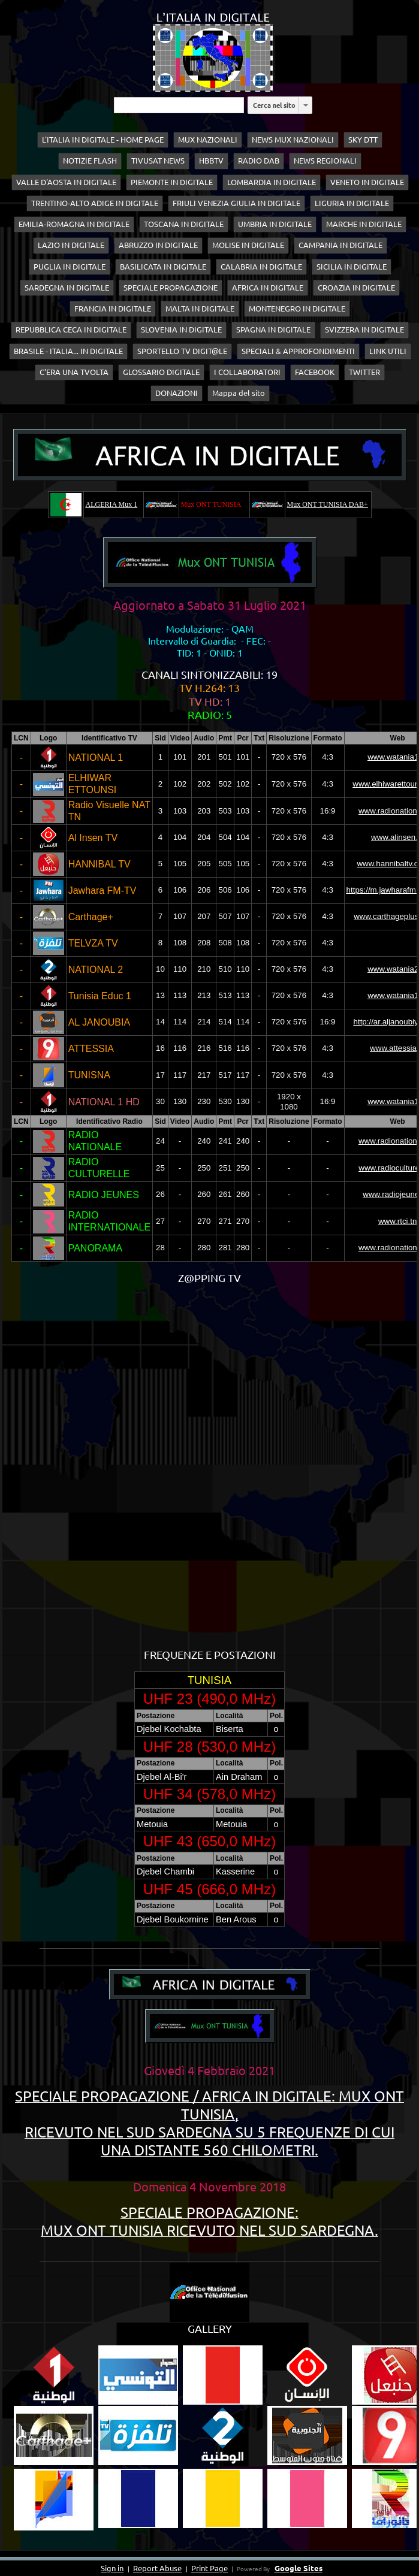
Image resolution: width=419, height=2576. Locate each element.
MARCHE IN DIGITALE (364, 224)
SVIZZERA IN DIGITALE (364, 329)
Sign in (112, 2568)
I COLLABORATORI (247, 372)
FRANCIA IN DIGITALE (112, 308)
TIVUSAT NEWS (158, 160)
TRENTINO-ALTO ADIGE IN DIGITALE (94, 203)
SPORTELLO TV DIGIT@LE (182, 351)
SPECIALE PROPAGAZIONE (170, 287)
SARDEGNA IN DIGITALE (67, 287)
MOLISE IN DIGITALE (248, 245)
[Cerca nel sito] (179, 105)
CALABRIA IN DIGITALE (261, 266)
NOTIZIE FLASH (90, 160)
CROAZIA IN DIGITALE (356, 287)
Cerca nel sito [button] (274, 105)
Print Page (209, 2568)
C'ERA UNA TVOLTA (74, 372)
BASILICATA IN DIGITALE (163, 266)
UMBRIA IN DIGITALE (275, 224)
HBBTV (211, 160)
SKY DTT (363, 139)
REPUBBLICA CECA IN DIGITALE (71, 329)
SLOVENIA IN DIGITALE (181, 329)
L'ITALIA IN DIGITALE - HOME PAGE (103, 139)
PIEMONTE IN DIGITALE (172, 182)
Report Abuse (157, 2568)
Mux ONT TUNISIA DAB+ (327, 504)
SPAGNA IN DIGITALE (273, 329)
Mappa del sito (238, 393)
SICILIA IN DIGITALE (351, 266)
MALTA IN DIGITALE (199, 308)
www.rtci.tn (397, 1221)
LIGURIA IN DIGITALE (352, 203)
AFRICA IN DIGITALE (267, 287)
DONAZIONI (176, 393)
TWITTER (364, 372)
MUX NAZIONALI (207, 139)
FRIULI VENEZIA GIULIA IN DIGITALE (236, 203)
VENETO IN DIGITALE (367, 182)
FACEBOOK (314, 372)
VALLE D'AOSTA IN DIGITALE (66, 182)
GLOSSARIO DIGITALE (161, 372)
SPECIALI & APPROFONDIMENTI (298, 351)
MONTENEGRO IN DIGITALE (297, 308)
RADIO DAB (258, 160)
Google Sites (298, 2568)
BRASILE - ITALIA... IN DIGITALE (68, 351)
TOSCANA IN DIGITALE (184, 224)
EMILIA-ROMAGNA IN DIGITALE (74, 224)
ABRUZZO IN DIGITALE (158, 245)
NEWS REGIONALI (325, 160)
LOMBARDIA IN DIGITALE (271, 182)
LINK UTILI (387, 351)
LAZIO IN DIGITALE (71, 245)
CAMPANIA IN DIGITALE (340, 245)
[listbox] (305, 105)
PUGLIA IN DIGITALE (69, 266)
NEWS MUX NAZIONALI (293, 139)
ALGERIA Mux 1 (112, 504)
